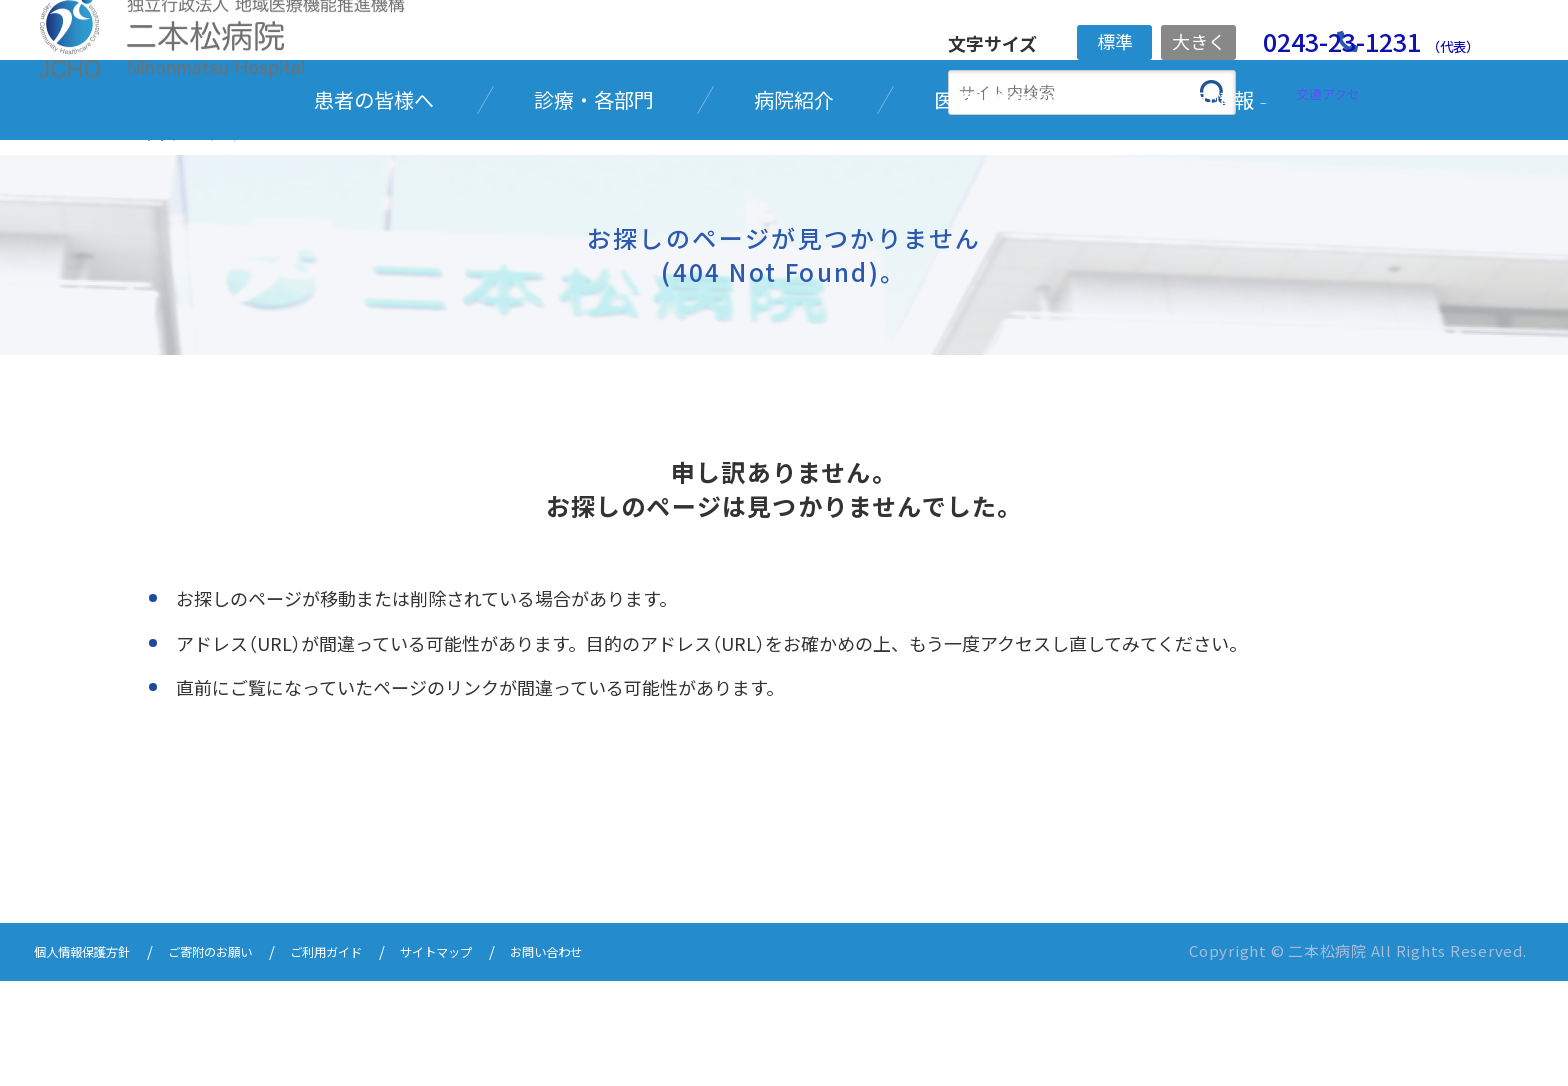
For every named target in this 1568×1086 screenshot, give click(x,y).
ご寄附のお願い (244, 1058)
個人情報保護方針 (94, 1058)
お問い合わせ (636, 1058)
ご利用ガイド (380, 1058)
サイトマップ (508, 1058)
